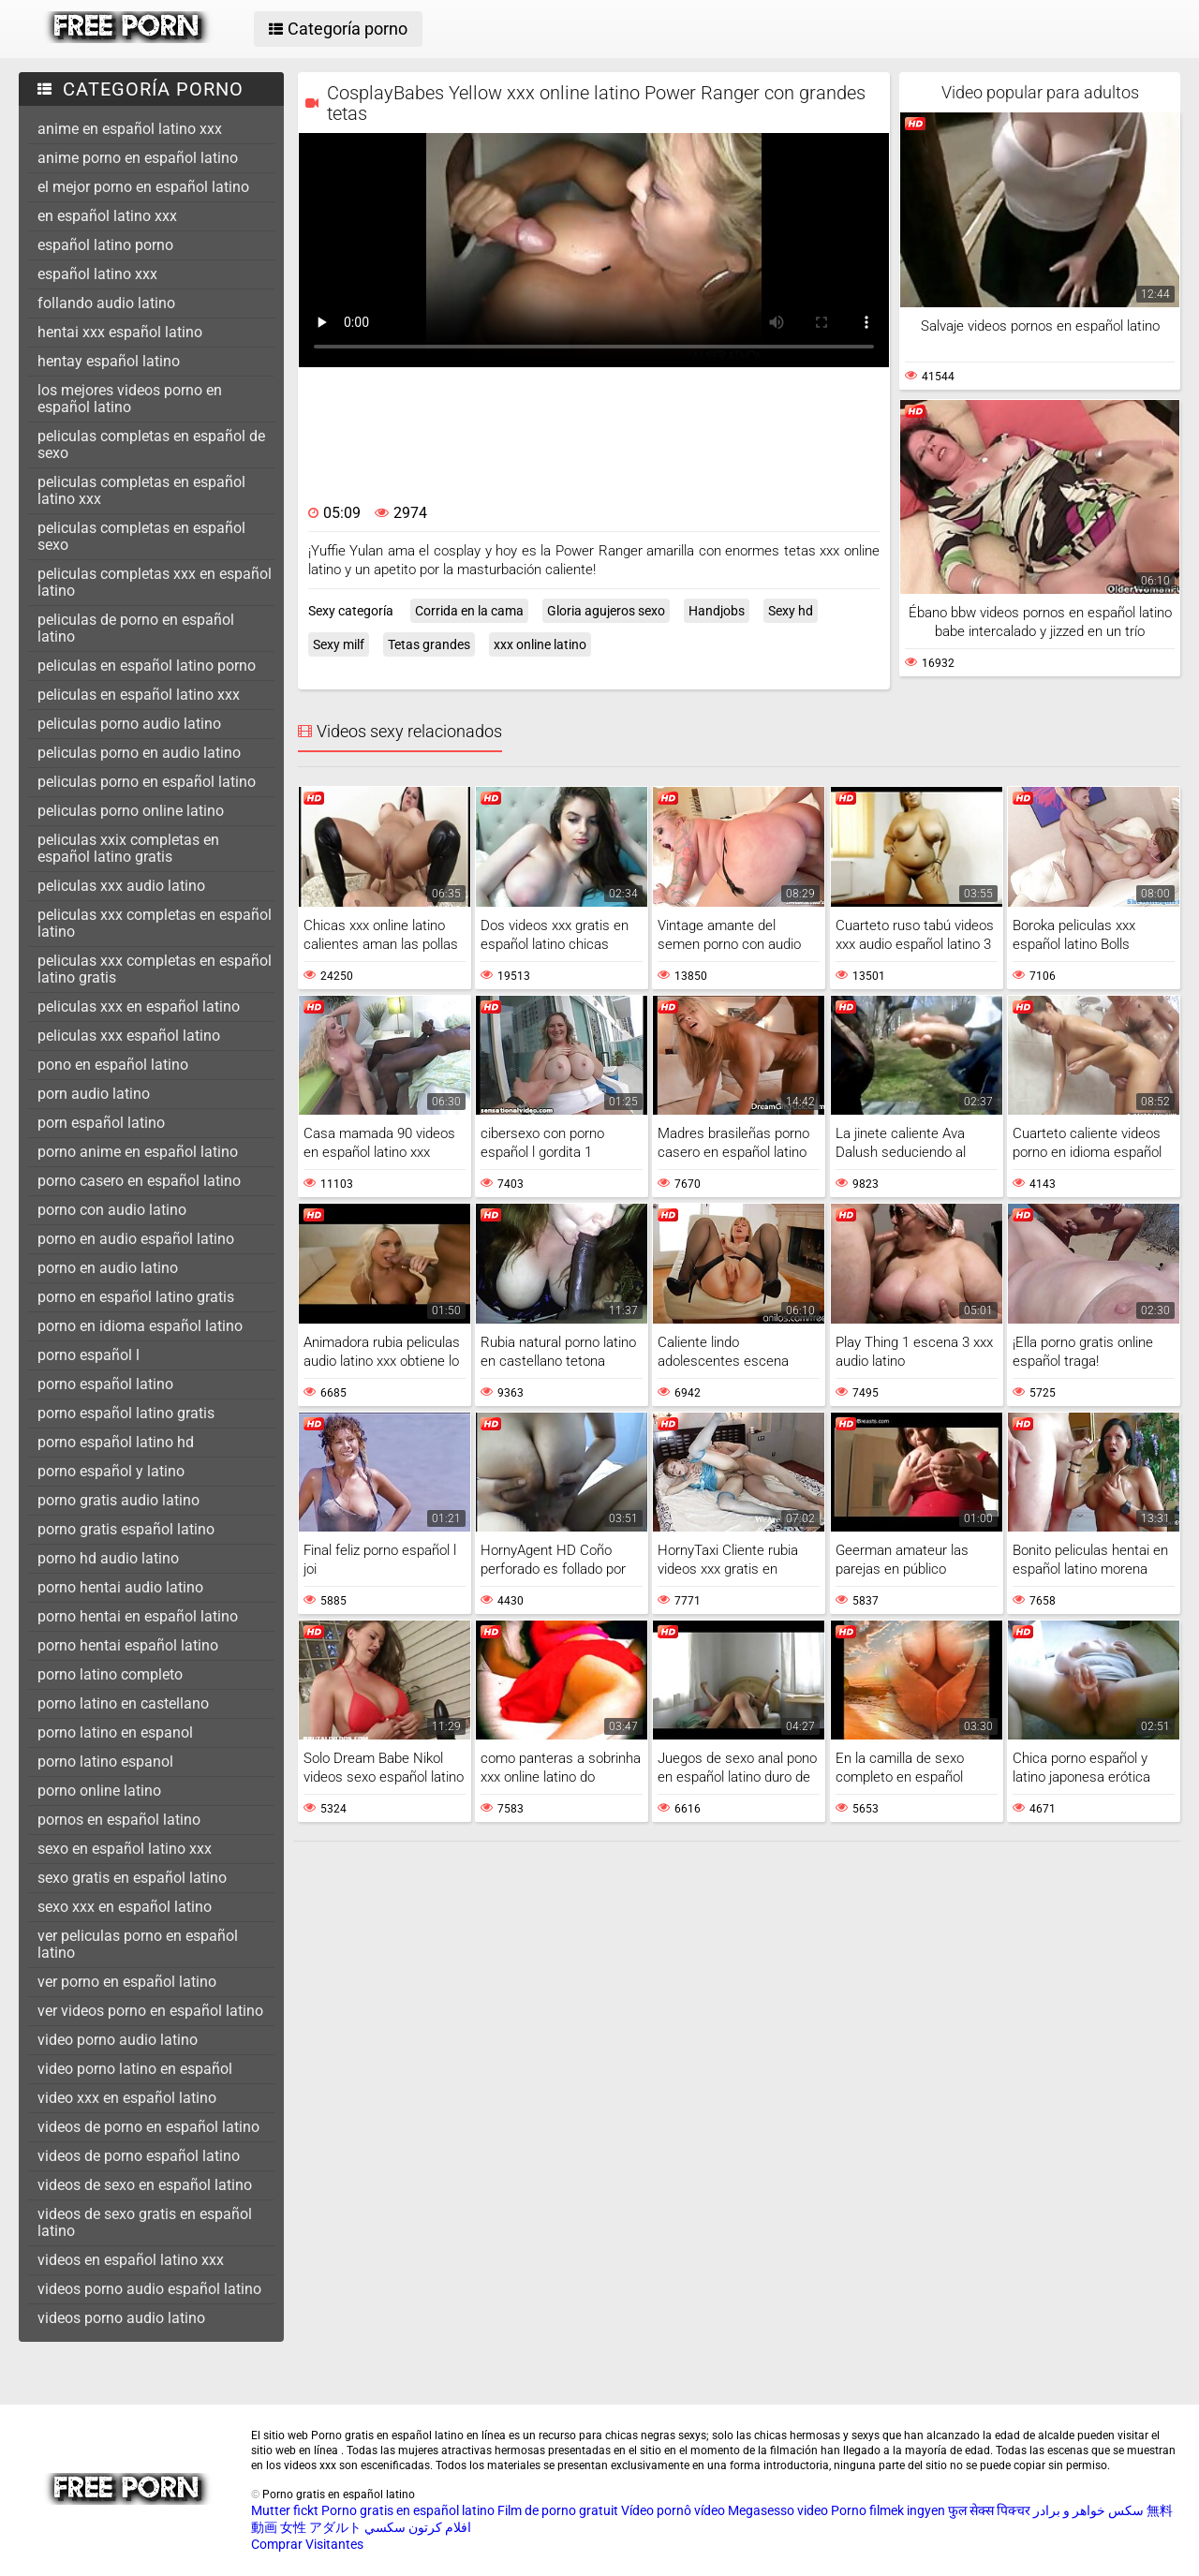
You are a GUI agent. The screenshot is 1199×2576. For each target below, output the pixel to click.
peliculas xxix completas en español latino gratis (128, 848)
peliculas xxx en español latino (138, 1006)
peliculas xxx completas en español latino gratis (154, 969)
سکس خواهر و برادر (1088, 2510)
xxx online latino (540, 644)
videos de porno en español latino (148, 2127)
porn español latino (101, 1123)
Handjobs (716, 610)
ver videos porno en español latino (150, 2011)
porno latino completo (110, 1674)
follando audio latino (106, 303)
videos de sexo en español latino (144, 2185)
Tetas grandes (429, 644)
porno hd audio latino (108, 1558)
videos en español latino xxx (130, 2260)
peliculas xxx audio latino (121, 886)
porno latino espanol (105, 1761)
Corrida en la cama (469, 610)
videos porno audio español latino (149, 2289)
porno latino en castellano (123, 1703)
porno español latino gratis (126, 1413)
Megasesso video (778, 2510)
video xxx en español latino (126, 2098)
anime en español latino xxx (129, 129)
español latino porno (105, 245)
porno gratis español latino (126, 1529)
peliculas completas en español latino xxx (141, 490)
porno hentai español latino (127, 1645)
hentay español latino (108, 361)
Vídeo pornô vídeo (673, 2510)
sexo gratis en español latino (132, 1878)
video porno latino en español (134, 2069)
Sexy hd (790, 610)
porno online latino (99, 1790)
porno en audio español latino (135, 1239)
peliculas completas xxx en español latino (154, 582)
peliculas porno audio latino (129, 724)
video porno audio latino (117, 2040)
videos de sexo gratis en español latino (144, 2222)
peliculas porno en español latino (146, 782)
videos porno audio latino (121, 2318)
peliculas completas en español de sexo (151, 444)
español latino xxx (97, 274)
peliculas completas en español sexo (141, 536)
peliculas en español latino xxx (138, 694)
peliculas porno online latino (130, 811)
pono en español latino (112, 1064)
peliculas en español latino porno (146, 665)
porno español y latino (111, 1471)
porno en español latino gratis (135, 1297)
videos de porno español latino (138, 2156)
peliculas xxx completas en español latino (154, 923)
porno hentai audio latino (120, 1587)
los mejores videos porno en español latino (129, 398)
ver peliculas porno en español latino (137, 1944)
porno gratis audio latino (118, 1500)
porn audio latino (93, 1094)
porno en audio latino (107, 1268)
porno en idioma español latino (140, 1326)
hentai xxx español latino (119, 332)
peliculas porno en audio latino (139, 753)
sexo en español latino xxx (124, 1849)
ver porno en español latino (126, 1982)
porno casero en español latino (139, 1181)
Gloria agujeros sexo (606, 610)
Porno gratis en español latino (408, 2510)
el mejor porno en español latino (143, 187)
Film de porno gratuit (557, 2510)
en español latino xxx (107, 216)
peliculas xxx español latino (128, 1035)
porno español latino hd (115, 1442)
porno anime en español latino (137, 1152)
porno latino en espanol (115, 1732)
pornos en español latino (118, 1819)
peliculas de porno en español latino (135, 628)
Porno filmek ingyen (888, 2510)
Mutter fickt (284, 2510)
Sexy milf (338, 644)
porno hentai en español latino (137, 1616)
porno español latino (105, 1384)
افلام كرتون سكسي (417, 2527)
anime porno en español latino (137, 158)
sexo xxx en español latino (124, 1907)
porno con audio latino (111, 1210)
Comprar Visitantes (307, 2544)
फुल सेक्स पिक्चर (989, 2510)
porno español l (88, 1355)
